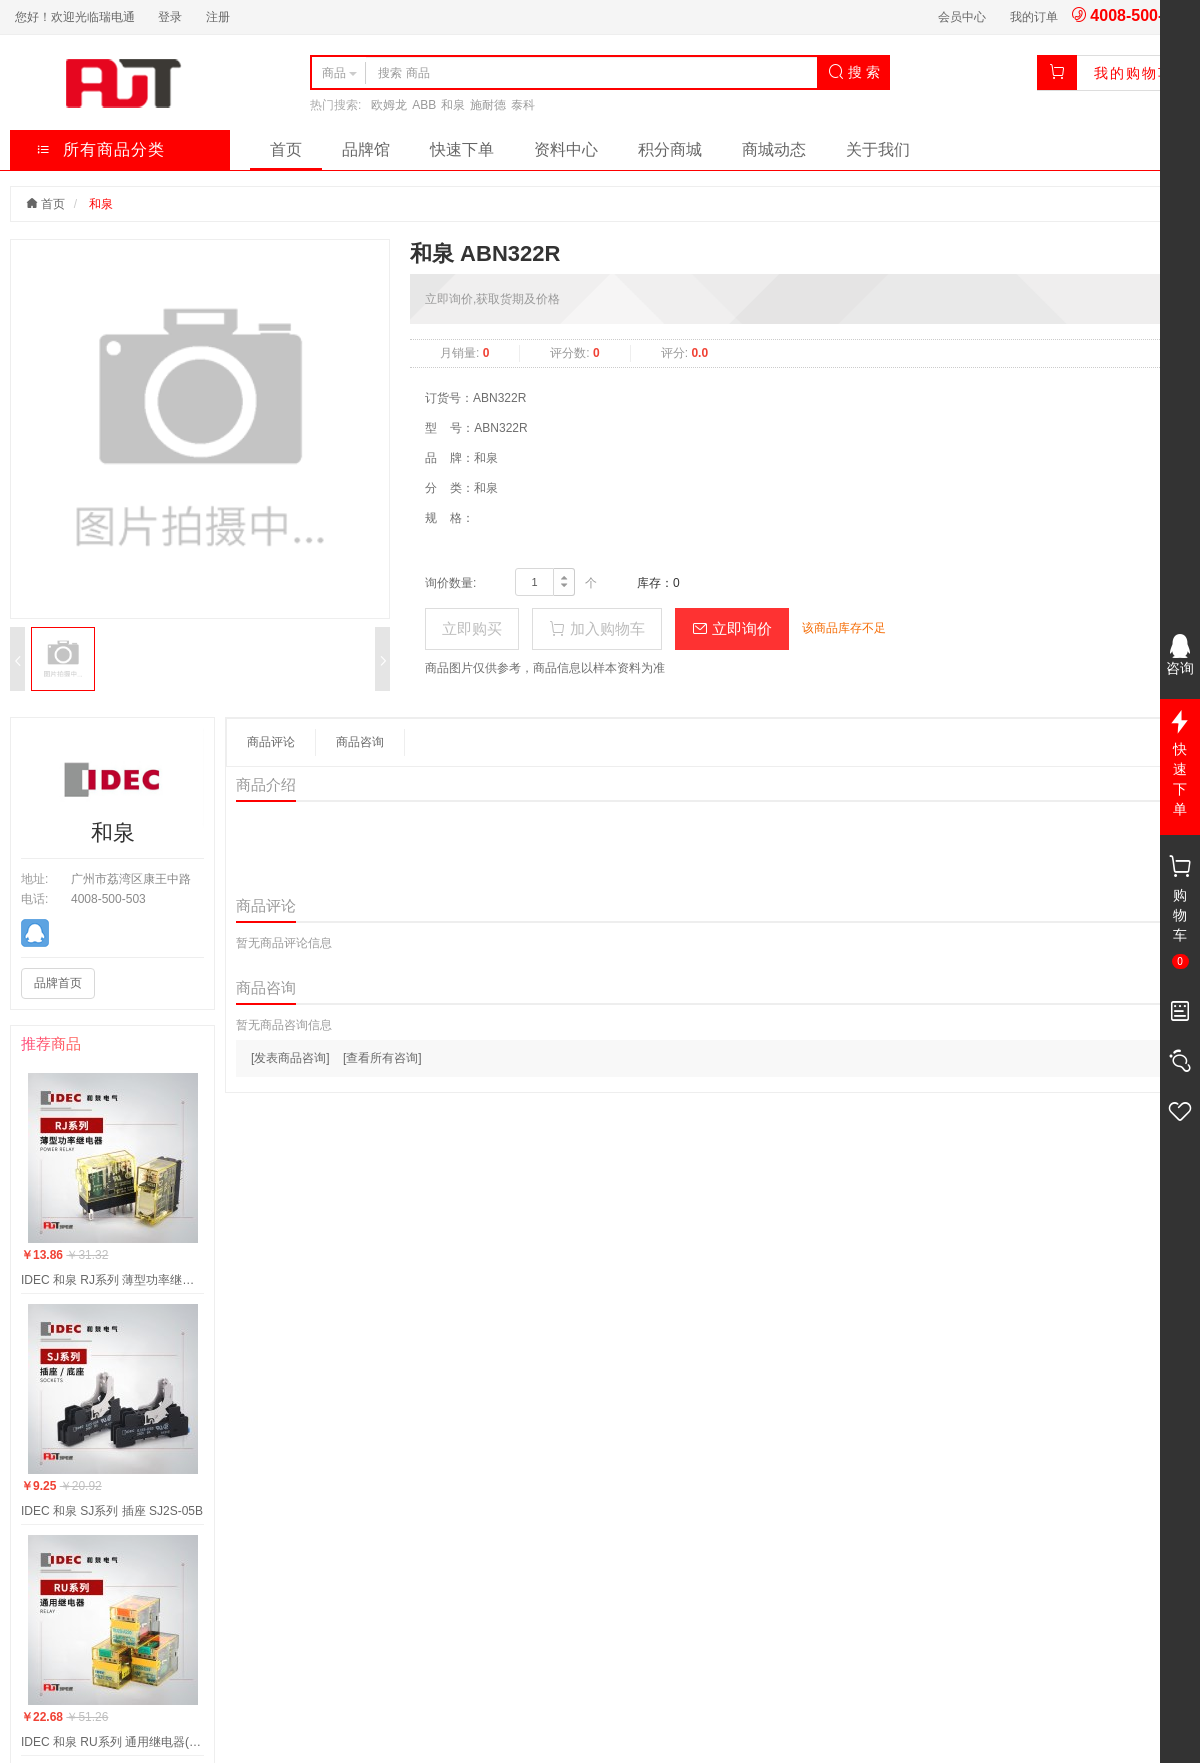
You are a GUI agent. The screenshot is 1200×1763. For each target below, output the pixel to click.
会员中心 (962, 17)
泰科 (523, 105)
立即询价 (732, 628)
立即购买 (472, 628)
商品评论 (271, 742)
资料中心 (566, 149)
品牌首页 (58, 983)
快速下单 (462, 149)
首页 (286, 149)
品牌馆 (366, 149)
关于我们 (878, 149)
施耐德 (488, 105)
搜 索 (854, 72)
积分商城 (670, 149)
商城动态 (774, 149)
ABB (424, 105)
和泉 (453, 105)
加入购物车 (596, 628)
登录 (170, 17)
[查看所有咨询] (382, 1058)
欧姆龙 (389, 105)
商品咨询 (360, 742)
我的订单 (1034, 17)
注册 (218, 17)
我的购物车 (1134, 73)
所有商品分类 (100, 149)
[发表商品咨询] (290, 1058)
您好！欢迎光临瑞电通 (75, 17)
